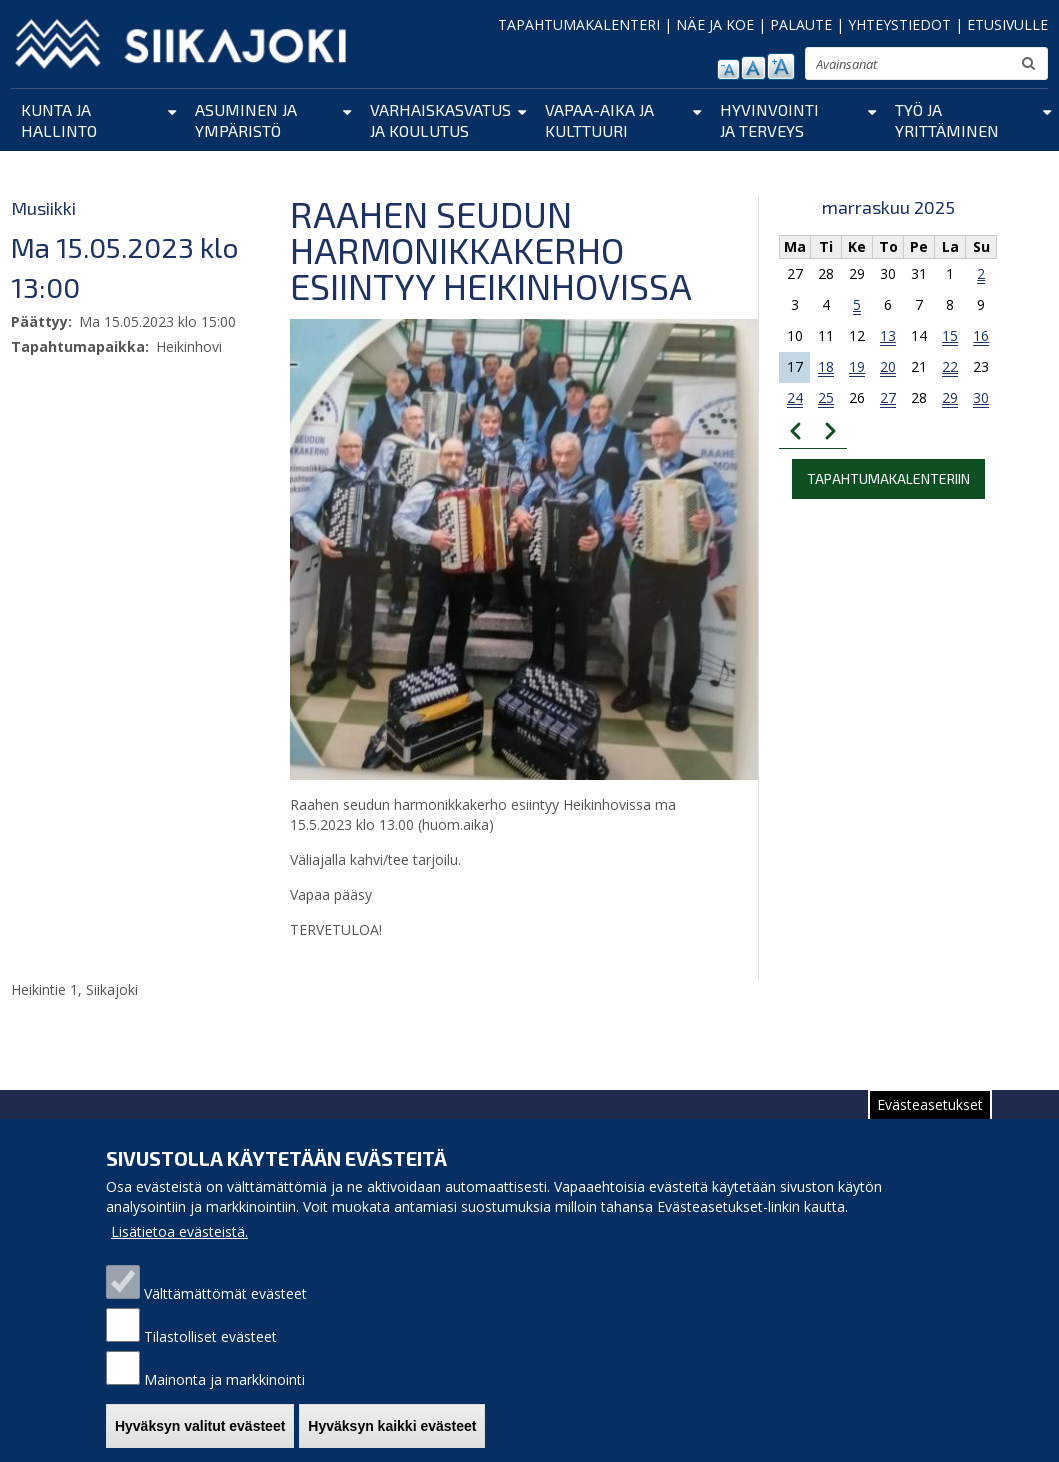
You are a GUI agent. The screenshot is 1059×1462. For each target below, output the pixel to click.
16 (981, 335)
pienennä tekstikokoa (728, 69)
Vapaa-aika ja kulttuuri (599, 120)
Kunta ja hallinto (59, 120)
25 (826, 397)
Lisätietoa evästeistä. (179, 1250)
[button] (530, 548)
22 (950, 366)
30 (981, 397)
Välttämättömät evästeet (225, 1312)
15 (950, 335)
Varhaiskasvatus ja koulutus (440, 120)
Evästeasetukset (930, 1123)
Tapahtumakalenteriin (888, 478)
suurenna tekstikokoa (781, 66)
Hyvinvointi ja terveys (769, 120)
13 (888, 335)
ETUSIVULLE (1007, 24)
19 (857, 366)
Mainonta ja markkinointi (224, 1398)
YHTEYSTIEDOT (899, 24)
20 (888, 366)
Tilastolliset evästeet (210, 1355)
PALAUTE (801, 24)
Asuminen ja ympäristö (246, 120)
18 (826, 366)
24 (795, 397)
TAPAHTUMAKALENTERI (579, 24)
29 (950, 397)
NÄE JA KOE (715, 24)
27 (888, 397)
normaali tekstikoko (753, 68)
